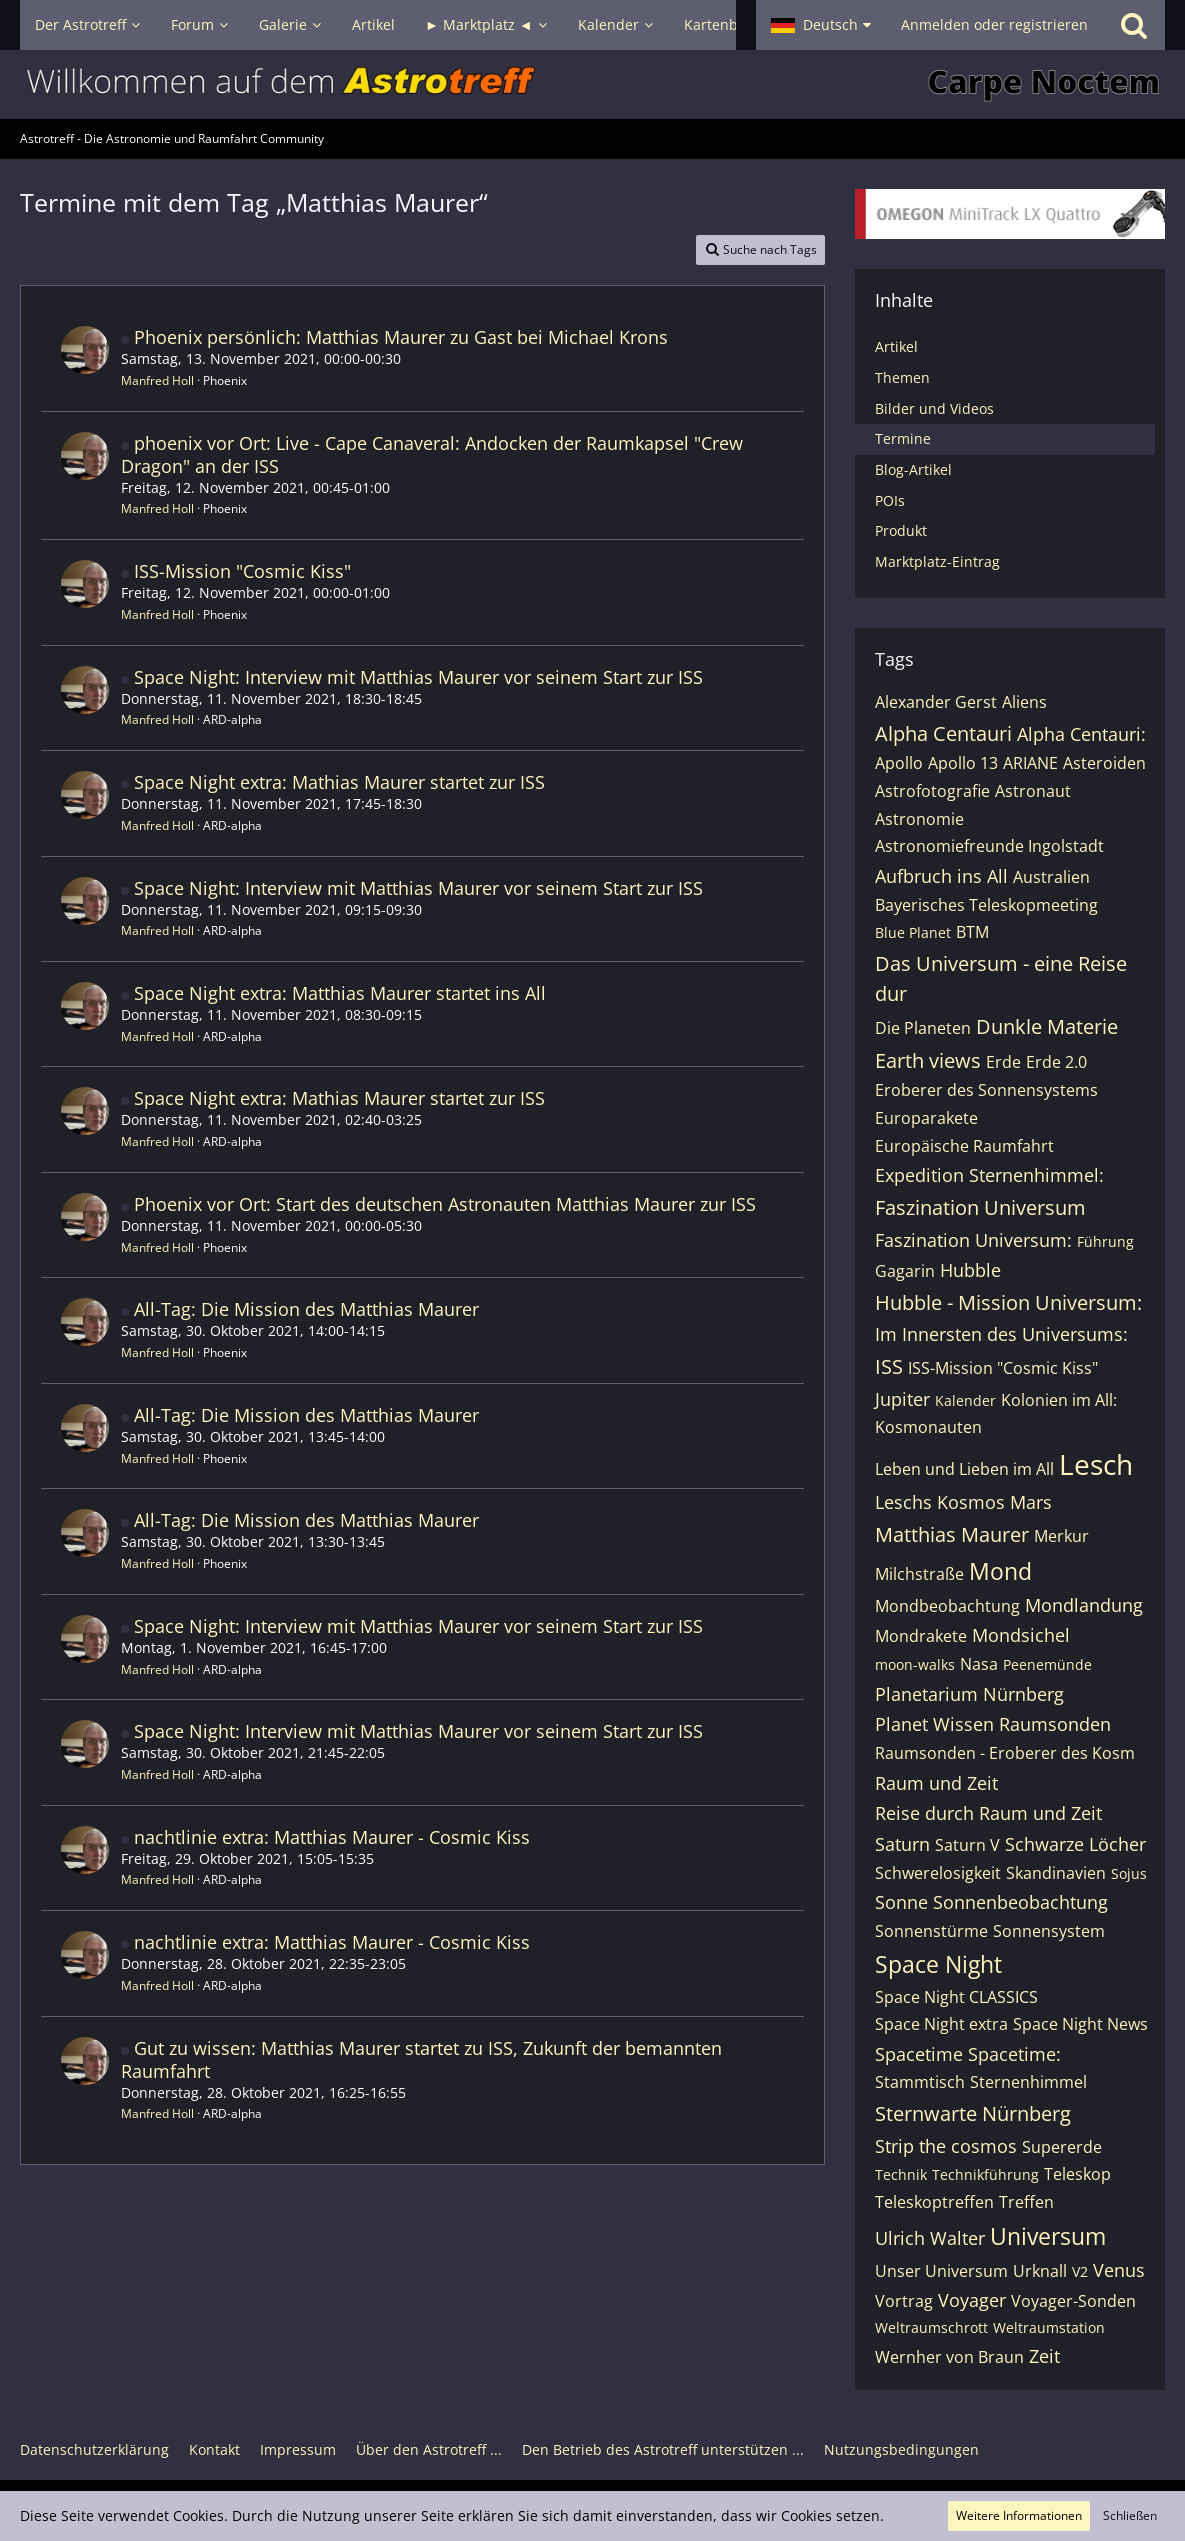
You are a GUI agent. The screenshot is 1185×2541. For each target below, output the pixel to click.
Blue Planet (913, 932)
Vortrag (904, 2301)
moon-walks (915, 1664)
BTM (972, 932)
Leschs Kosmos (940, 1502)
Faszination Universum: (973, 1240)
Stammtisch (920, 2082)
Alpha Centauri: (1081, 734)
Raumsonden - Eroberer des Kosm (1005, 1753)
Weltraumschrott (931, 2327)
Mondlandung (1084, 1605)
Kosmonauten (928, 1427)
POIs (890, 500)
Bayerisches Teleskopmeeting (986, 905)
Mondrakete (921, 1636)
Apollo (899, 763)
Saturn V (967, 1845)
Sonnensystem (1049, 1931)
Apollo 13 (963, 763)
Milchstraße (919, 1574)
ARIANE (1030, 763)
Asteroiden (1104, 763)
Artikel (896, 346)
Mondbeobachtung (947, 1606)
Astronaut (1033, 791)
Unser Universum (941, 2271)
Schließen (1130, 2515)
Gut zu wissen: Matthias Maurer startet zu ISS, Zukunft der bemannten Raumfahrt (421, 2059)
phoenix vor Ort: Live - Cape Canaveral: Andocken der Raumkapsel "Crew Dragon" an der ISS (432, 454)
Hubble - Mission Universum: (1008, 1302)
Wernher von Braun (949, 2357)
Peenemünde (1047, 1664)
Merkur (1061, 1536)
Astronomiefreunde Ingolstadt (989, 846)
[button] (821, 25)
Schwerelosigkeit (938, 1873)
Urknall (1040, 2271)
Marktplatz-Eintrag (937, 561)
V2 (1080, 2271)
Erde (1003, 1062)
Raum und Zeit (936, 1783)
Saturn (902, 1844)
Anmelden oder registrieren (994, 24)
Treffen (1026, 2202)
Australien (1051, 877)
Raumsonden (1055, 1724)
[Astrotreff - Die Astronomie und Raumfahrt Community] (592, 84)
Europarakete (926, 1118)
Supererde (1062, 2147)
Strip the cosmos (946, 2146)
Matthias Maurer (952, 1534)
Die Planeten (923, 1028)
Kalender (965, 1400)
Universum (1048, 2236)
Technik (901, 2174)
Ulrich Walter (930, 2238)
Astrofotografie (932, 791)
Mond (1000, 1571)
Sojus (1129, 1873)
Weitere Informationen (1019, 2515)
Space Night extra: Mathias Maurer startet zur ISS (339, 782)
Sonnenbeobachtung (1020, 1902)
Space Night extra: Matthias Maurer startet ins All (340, 993)
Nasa (979, 1664)
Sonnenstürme (931, 1931)
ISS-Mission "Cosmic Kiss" (242, 571)
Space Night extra (941, 2024)
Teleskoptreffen (934, 2202)
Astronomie (919, 819)
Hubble (970, 1270)
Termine (903, 438)
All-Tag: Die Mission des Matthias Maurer (306, 1309)
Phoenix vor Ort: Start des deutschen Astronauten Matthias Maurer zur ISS (445, 1204)
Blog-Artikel (913, 469)
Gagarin (905, 1271)
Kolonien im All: (1059, 1400)
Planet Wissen (934, 1724)
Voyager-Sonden (1073, 2301)
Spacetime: (1014, 2054)
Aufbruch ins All (941, 876)
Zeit (1044, 2356)
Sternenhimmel (1028, 2082)
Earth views (928, 1060)
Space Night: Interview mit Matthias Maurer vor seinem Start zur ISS (418, 677)
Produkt (901, 530)
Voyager (972, 2300)
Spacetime (919, 2054)
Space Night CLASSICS (956, 1997)
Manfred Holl (157, 380)
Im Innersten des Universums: (1001, 1334)
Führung (1105, 1241)
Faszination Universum (980, 1207)
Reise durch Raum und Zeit (988, 1813)
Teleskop (1077, 2174)
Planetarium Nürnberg (969, 1694)
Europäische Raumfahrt (964, 1146)
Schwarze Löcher (1075, 1844)
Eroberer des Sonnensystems (986, 1090)
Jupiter (902, 1399)
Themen (902, 377)
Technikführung (985, 2174)
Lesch (1096, 1464)
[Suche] (1134, 25)
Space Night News (1080, 2024)
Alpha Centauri (943, 733)
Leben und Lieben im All (964, 1469)
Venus (1119, 2270)
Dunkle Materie (1047, 1026)
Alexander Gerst (936, 702)
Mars (1031, 1502)
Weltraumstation (1049, 2327)
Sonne (901, 1902)
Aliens (1024, 702)
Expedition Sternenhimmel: (989, 1175)
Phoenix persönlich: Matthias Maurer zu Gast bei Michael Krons (401, 337)
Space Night (938, 1964)
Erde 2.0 (1056, 1062)
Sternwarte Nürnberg (973, 2113)
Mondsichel (1021, 1635)
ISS (889, 1366)
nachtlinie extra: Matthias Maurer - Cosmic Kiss (332, 1837)
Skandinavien (1056, 1873)
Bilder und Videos (934, 408)
